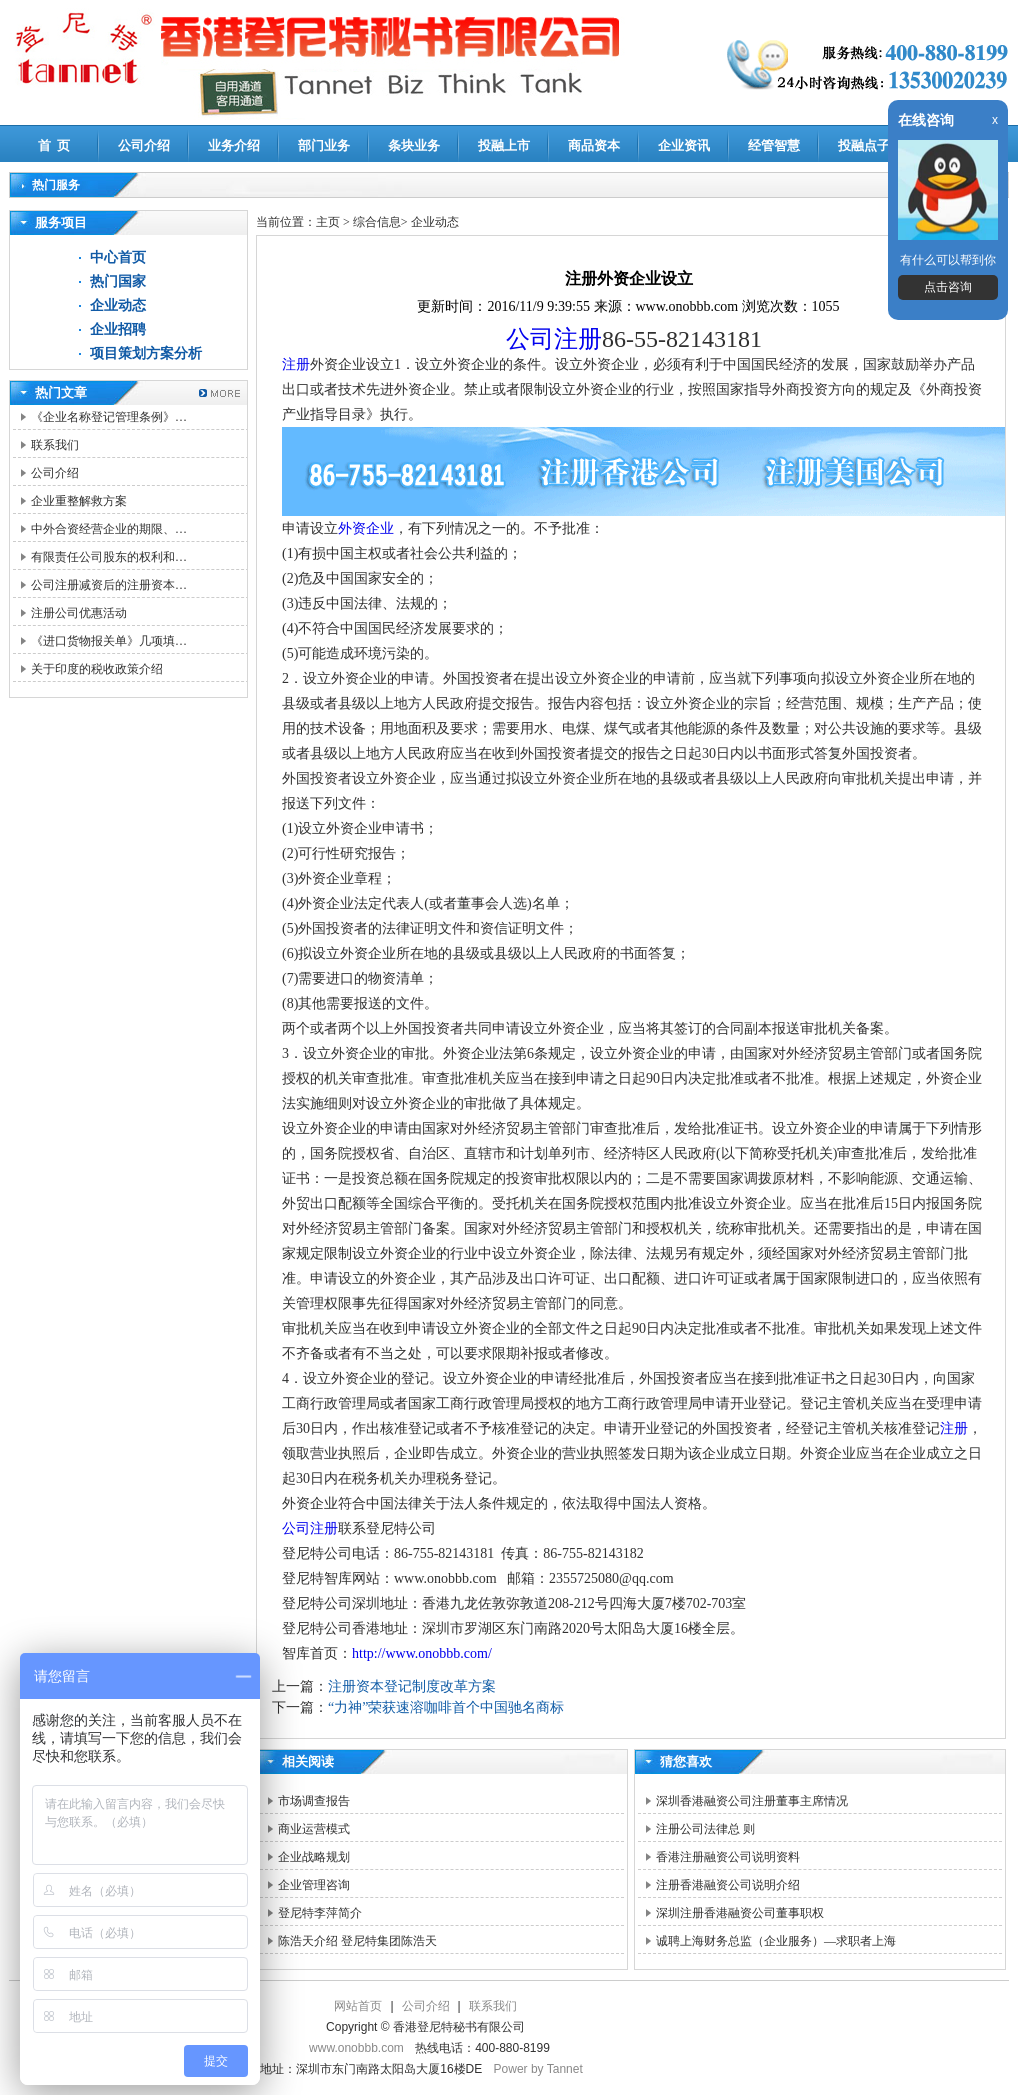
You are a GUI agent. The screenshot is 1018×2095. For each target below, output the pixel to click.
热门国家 (118, 281)
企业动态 (118, 305)
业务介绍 (234, 145)
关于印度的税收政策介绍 (97, 669)
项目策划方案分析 (146, 353)
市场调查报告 (314, 1801)
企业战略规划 (314, 1857)
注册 (296, 364)
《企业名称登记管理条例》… (109, 417)
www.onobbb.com (356, 2048)
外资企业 (366, 528)
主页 (328, 222)
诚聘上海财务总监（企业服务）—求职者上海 (776, 1941)
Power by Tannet (538, 2069)
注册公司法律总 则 (705, 1829)
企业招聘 (118, 329)
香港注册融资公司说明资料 (728, 1857)
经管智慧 (774, 145)
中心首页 (118, 257)
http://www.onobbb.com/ (422, 1653)
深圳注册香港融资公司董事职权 (740, 1913)
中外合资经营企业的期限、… (109, 529)
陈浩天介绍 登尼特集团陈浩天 (357, 1941)
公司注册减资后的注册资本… (109, 585)
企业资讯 (684, 145)
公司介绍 (144, 145)
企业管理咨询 (314, 1885)
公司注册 (554, 339)
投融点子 (864, 145)
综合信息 (377, 222)
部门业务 (324, 145)
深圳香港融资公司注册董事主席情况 (752, 1801)
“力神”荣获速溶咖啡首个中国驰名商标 (446, 1707)
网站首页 (358, 2006)
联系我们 (55, 445)
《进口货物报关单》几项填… (109, 641)
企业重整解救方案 (79, 501)
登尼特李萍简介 (320, 1913)
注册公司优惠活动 (79, 613)
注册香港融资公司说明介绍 (728, 1885)
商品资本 (594, 145)
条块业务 (414, 145)
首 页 (54, 145)
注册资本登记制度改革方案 (412, 1686)
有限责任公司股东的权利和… (109, 557)
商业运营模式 (314, 1829)
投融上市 (504, 145)
